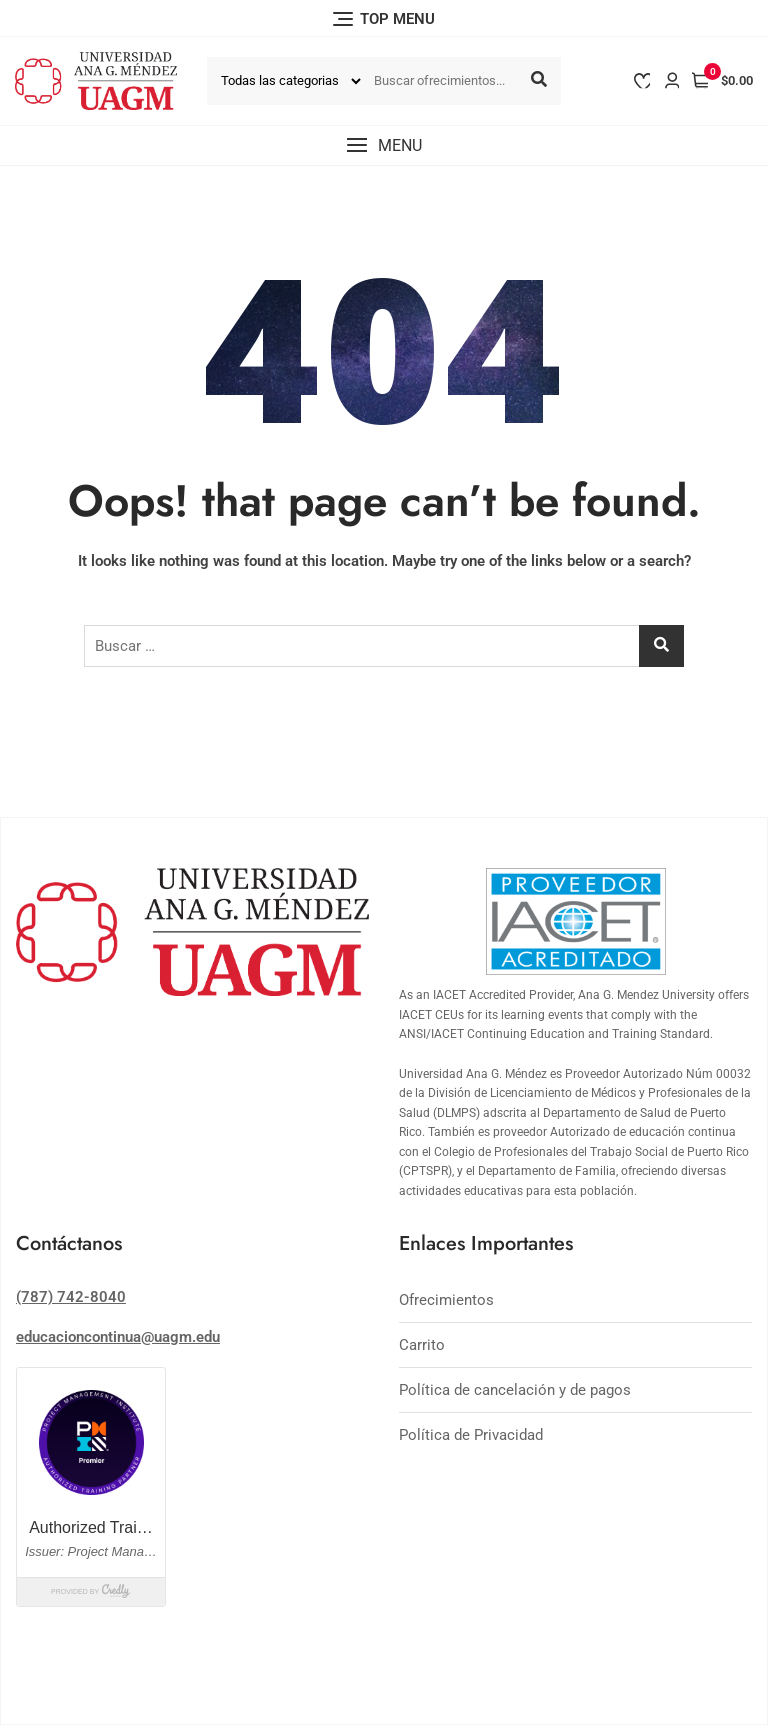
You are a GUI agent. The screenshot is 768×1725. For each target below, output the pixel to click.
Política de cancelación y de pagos (515, 1390)
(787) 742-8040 (71, 1297)
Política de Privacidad (471, 1435)
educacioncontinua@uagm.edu (118, 1337)
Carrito (422, 1345)
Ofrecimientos (446, 1300)
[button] (384, 145)
